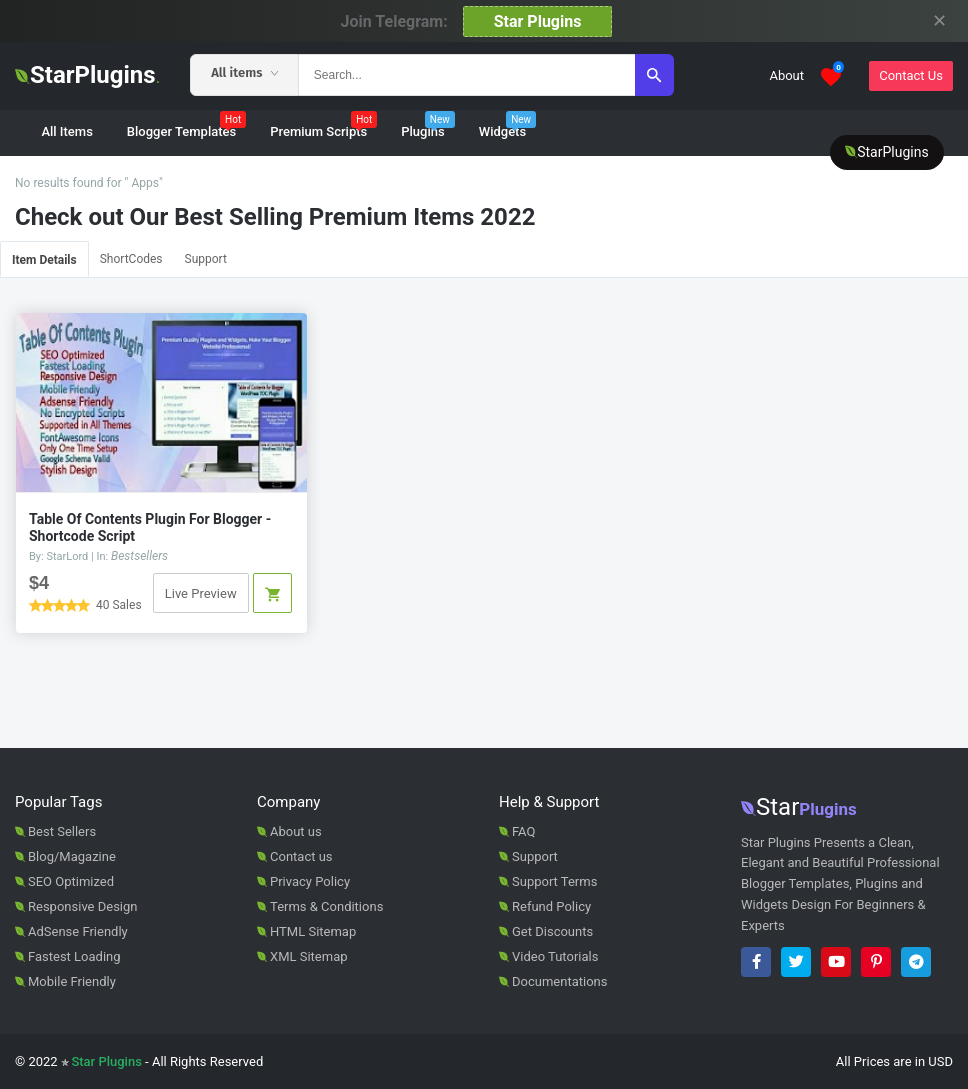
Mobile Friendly (72, 981)
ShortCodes (131, 259)
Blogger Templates (186, 125)
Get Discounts (552, 931)
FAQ (523, 831)
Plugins (427, 125)
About (786, 75)
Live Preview (201, 593)
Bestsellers (139, 556)
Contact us (301, 856)
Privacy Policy (310, 881)
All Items (66, 131)
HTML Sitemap (313, 931)
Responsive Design (82, 906)
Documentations (559, 981)
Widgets (507, 125)
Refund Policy (551, 906)
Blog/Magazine (72, 856)
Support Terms (554, 881)
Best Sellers (62, 831)
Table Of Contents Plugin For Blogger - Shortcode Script (150, 527)
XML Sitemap (309, 956)
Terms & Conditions (326, 906)
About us (296, 831)
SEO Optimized (71, 881)
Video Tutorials (555, 956)
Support (206, 259)
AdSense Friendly (78, 931)
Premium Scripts (323, 125)
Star (799, 807)
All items (244, 72)
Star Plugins (538, 21)
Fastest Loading (74, 956)
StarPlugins (87, 75)
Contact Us (911, 75)
